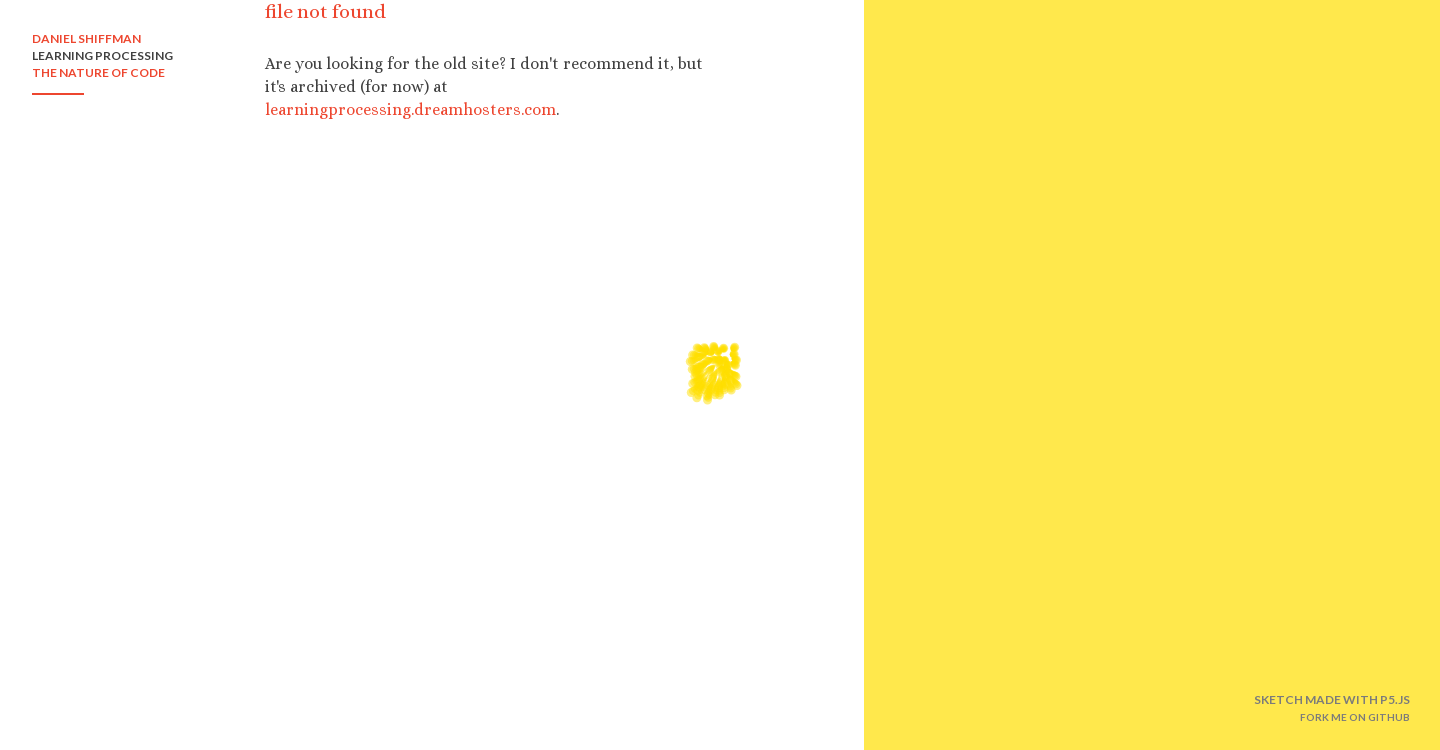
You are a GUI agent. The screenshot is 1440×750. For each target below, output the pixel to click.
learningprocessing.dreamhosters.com (410, 109)
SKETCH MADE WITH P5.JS (1332, 699)
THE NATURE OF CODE (98, 72)
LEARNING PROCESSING (102, 55)
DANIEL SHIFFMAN (86, 38)
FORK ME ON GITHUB (1355, 717)
